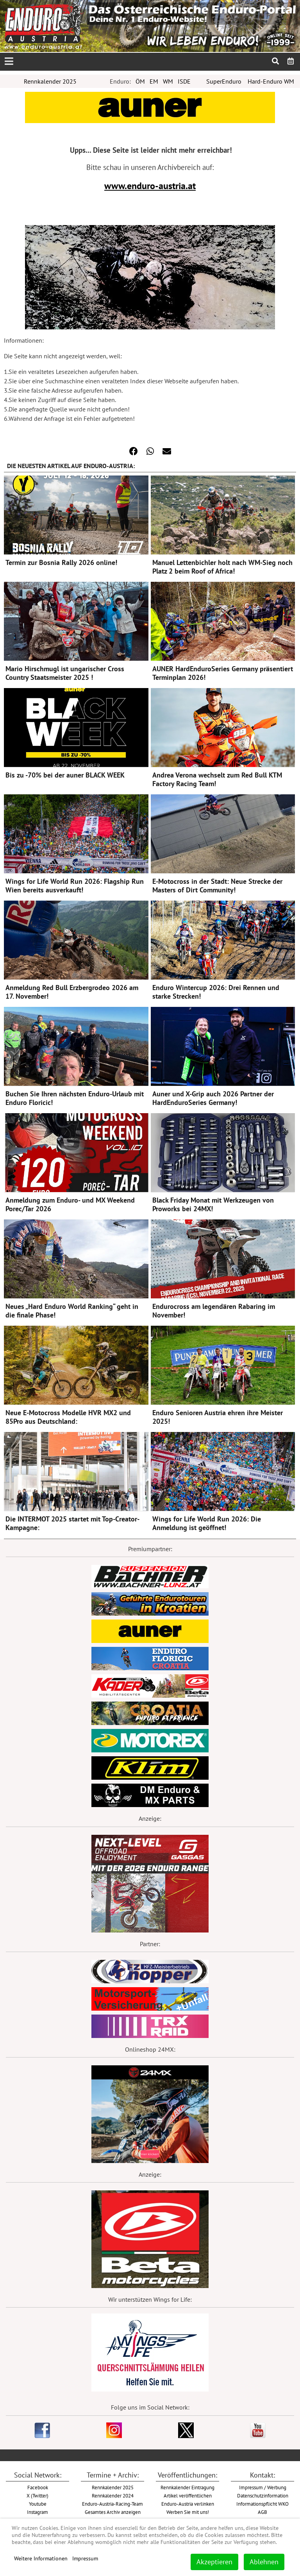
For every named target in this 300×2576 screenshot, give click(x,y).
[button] (133, 451)
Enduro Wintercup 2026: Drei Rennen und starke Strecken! (215, 992)
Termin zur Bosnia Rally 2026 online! (61, 562)
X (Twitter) (37, 2495)
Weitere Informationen (41, 2558)
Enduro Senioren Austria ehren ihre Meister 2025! (217, 1417)
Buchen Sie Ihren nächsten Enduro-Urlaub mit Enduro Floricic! (74, 1098)
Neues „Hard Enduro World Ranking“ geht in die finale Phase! (71, 1310)
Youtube (37, 2503)
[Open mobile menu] (9, 61)
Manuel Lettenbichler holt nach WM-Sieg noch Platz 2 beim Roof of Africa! (222, 567)
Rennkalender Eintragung (187, 2487)
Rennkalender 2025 (50, 81)
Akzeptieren (214, 2561)
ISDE (184, 81)
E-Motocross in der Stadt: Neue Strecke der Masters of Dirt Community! (217, 885)
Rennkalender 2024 (113, 2495)
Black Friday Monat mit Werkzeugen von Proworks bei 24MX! (213, 1204)
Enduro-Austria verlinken (187, 2503)
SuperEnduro (223, 81)
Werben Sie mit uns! (187, 2511)
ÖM (140, 81)
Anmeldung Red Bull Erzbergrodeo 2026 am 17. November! (71, 992)
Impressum (85, 2558)
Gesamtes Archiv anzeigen (113, 2511)
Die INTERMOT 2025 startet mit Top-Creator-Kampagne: (72, 1523)
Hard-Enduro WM (271, 81)
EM (154, 81)
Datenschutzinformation (262, 2495)
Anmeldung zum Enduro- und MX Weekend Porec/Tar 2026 (70, 1204)
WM (168, 81)
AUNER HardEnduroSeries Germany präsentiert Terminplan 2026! (222, 673)
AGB (262, 2511)
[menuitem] (290, 61)
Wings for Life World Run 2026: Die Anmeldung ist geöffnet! (206, 1523)
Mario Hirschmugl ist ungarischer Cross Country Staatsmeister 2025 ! (64, 673)
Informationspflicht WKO (262, 2503)
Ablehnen (264, 2561)
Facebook (37, 2487)
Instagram (37, 2511)
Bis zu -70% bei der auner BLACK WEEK (65, 774)
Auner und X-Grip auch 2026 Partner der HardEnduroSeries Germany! (213, 1098)
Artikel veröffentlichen (188, 2495)
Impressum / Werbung (262, 2487)
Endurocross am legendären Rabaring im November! (213, 1310)
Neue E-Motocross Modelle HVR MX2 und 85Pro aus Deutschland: (68, 1417)
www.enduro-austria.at (150, 186)
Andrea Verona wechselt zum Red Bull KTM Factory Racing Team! (217, 779)
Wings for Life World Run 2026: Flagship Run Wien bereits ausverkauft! (74, 885)
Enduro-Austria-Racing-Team (112, 2503)
